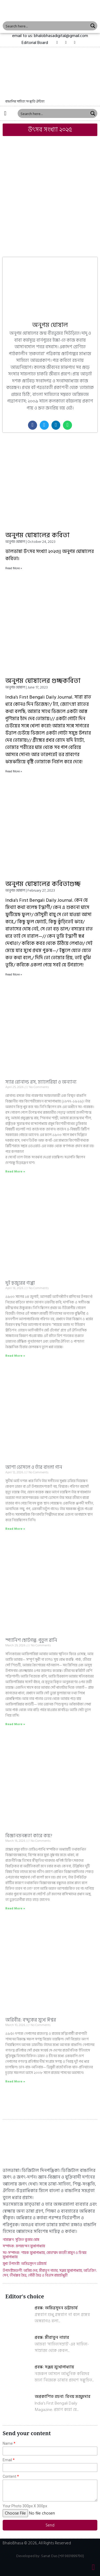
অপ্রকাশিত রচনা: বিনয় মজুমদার (62, 2396)
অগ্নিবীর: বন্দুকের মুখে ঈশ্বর (30, 2020)
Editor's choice (24, 2296)
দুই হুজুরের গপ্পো (20, 1283)
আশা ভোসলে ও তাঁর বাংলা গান (33, 1467)
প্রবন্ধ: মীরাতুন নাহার (52, 2337)
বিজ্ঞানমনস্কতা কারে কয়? (28, 1836)
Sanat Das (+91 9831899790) (62, 2556)
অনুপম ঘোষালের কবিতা (37, 535)
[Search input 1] (46, 26)
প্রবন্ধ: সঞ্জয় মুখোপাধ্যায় (54, 2367)
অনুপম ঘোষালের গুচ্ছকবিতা (43, 680)
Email (7, 2460)
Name (8, 2444)
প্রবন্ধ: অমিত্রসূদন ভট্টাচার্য (56, 2307)
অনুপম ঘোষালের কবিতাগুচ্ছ (43, 884)
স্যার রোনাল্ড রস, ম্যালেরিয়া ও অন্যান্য (41, 1082)
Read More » (13, 568)
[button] (35, 42)
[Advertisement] (50, 191)
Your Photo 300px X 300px (25, 2506)
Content (9, 2477)
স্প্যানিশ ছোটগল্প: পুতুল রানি (31, 1640)
